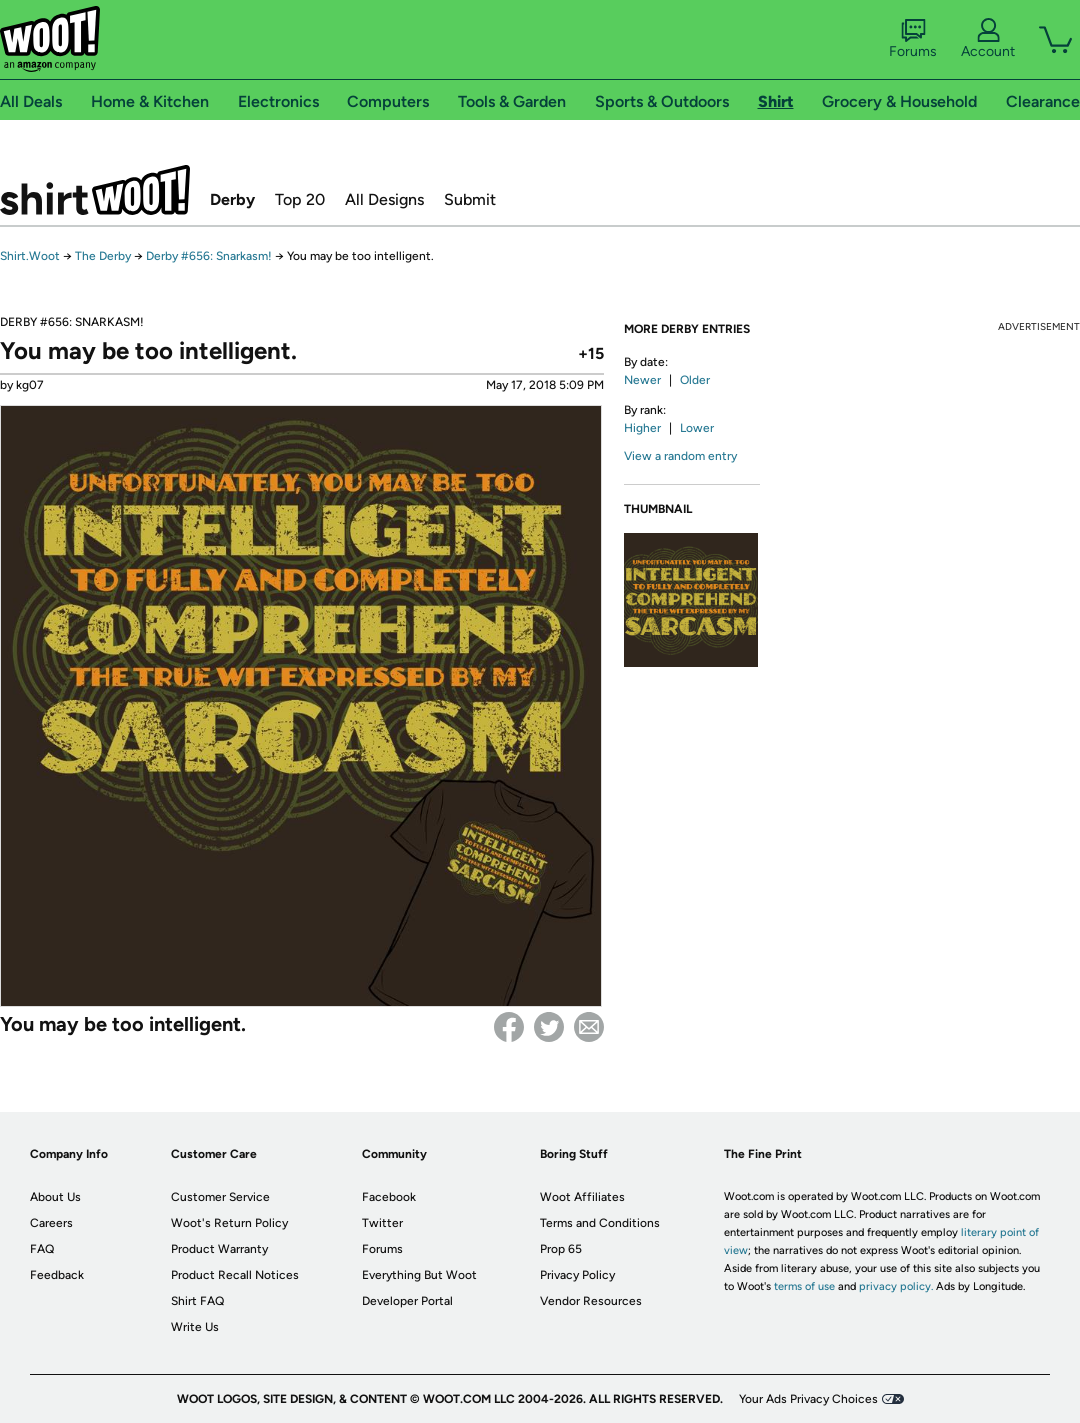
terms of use (804, 1286)
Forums (913, 39)
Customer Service (220, 1197)
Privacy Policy (577, 1275)
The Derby (103, 256)
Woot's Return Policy (229, 1223)
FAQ (42, 1249)
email (589, 1027)
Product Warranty (219, 1249)
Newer (642, 380)
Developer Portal (407, 1301)
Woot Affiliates (582, 1197)
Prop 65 (561, 1249)
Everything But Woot (419, 1275)
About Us (55, 1197)
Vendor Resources (591, 1301)
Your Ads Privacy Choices (808, 1399)
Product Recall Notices (235, 1275)
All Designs (384, 199)
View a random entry (680, 456)
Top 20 (300, 199)
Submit (470, 199)
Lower (697, 428)
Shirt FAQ (197, 1301)
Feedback (57, 1275)
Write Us (195, 1327)
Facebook (509, 1027)
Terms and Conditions (600, 1223)
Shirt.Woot (95, 190)
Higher (642, 428)
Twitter (549, 1027)
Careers (51, 1223)
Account (988, 39)
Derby (232, 199)
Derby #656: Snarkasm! (209, 256)
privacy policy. (896, 1286)
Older (695, 380)
